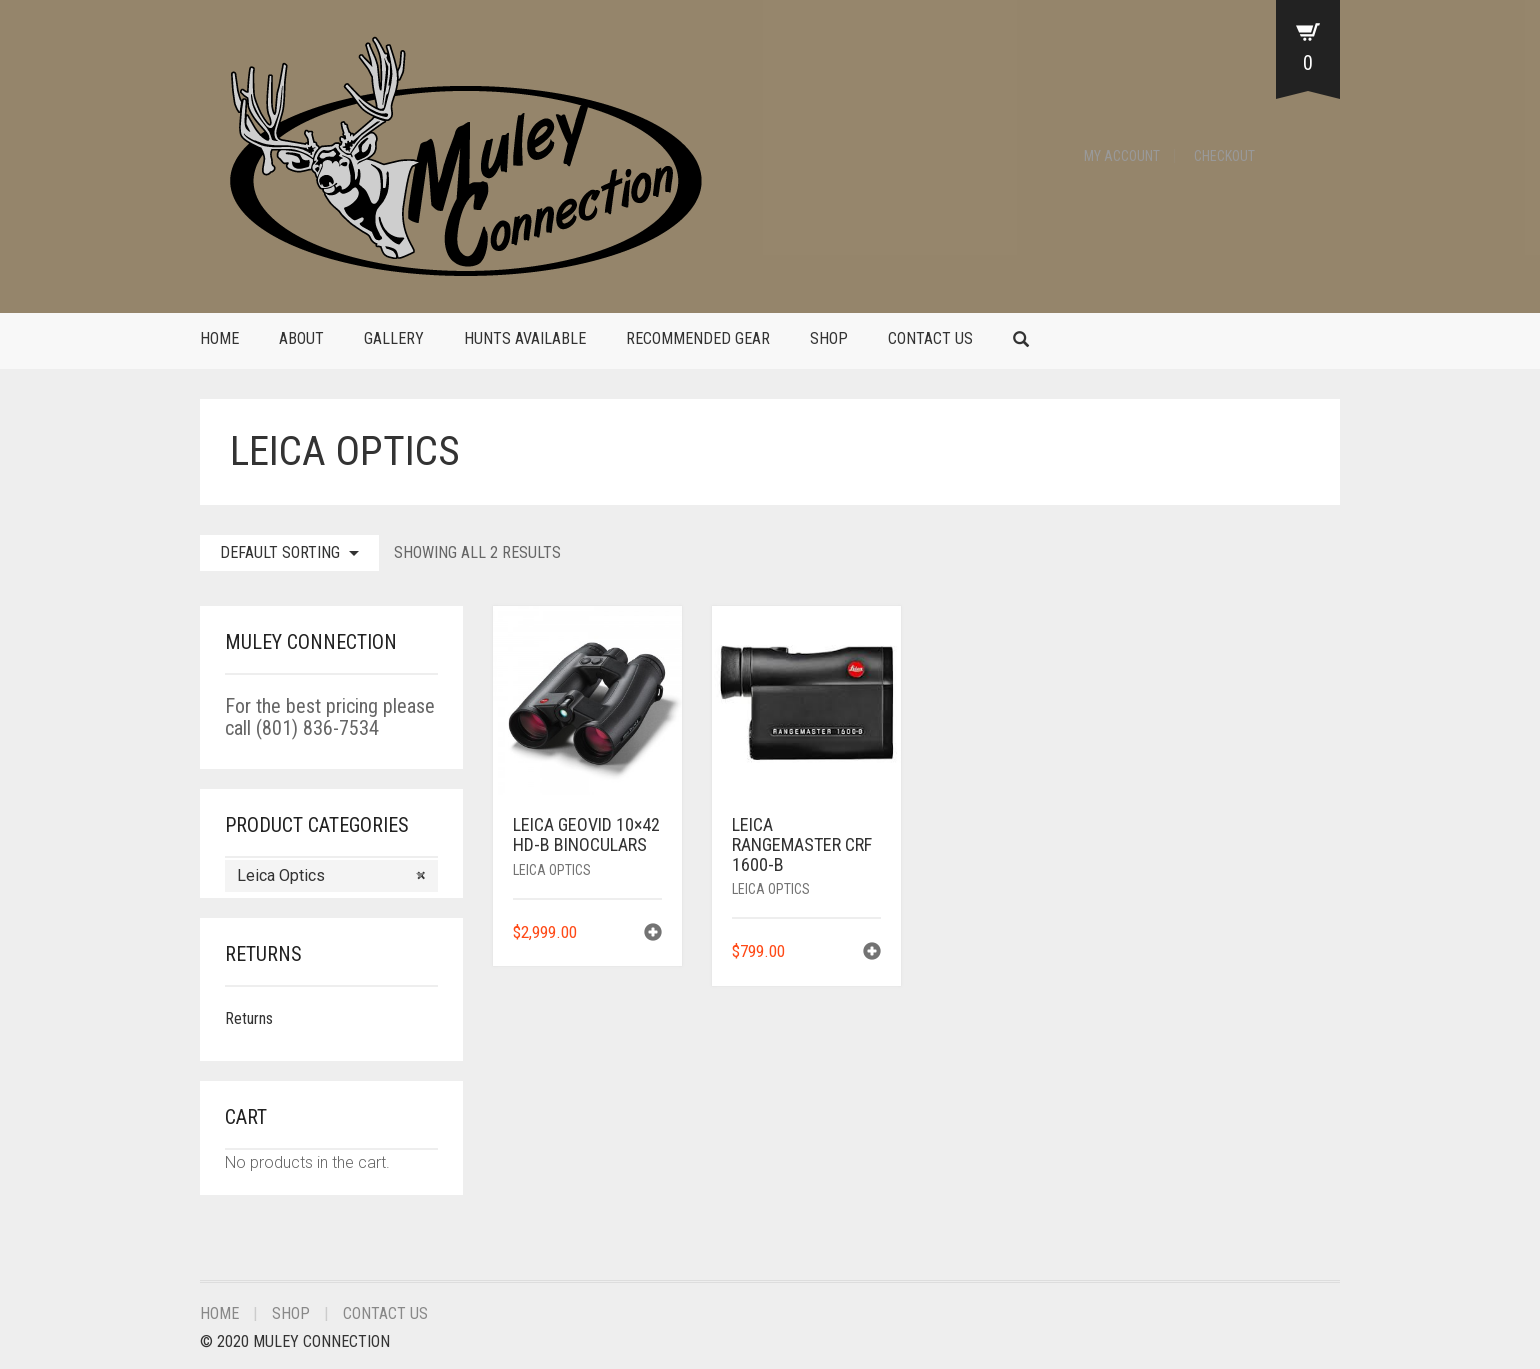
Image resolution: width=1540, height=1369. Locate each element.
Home (219, 338)
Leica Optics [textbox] (331, 876)
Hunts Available (525, 338)
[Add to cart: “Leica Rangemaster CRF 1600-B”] (872, 953)
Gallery (394, 338)
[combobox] (331, 876)
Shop (829, 338)
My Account (1122, 156)
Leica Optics (552, 870)
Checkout (1224, 156)
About (301, 338)
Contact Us (930, 338)
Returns (249, 1018)
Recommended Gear (698, 338)
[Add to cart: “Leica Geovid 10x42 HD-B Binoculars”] (653, 934)
